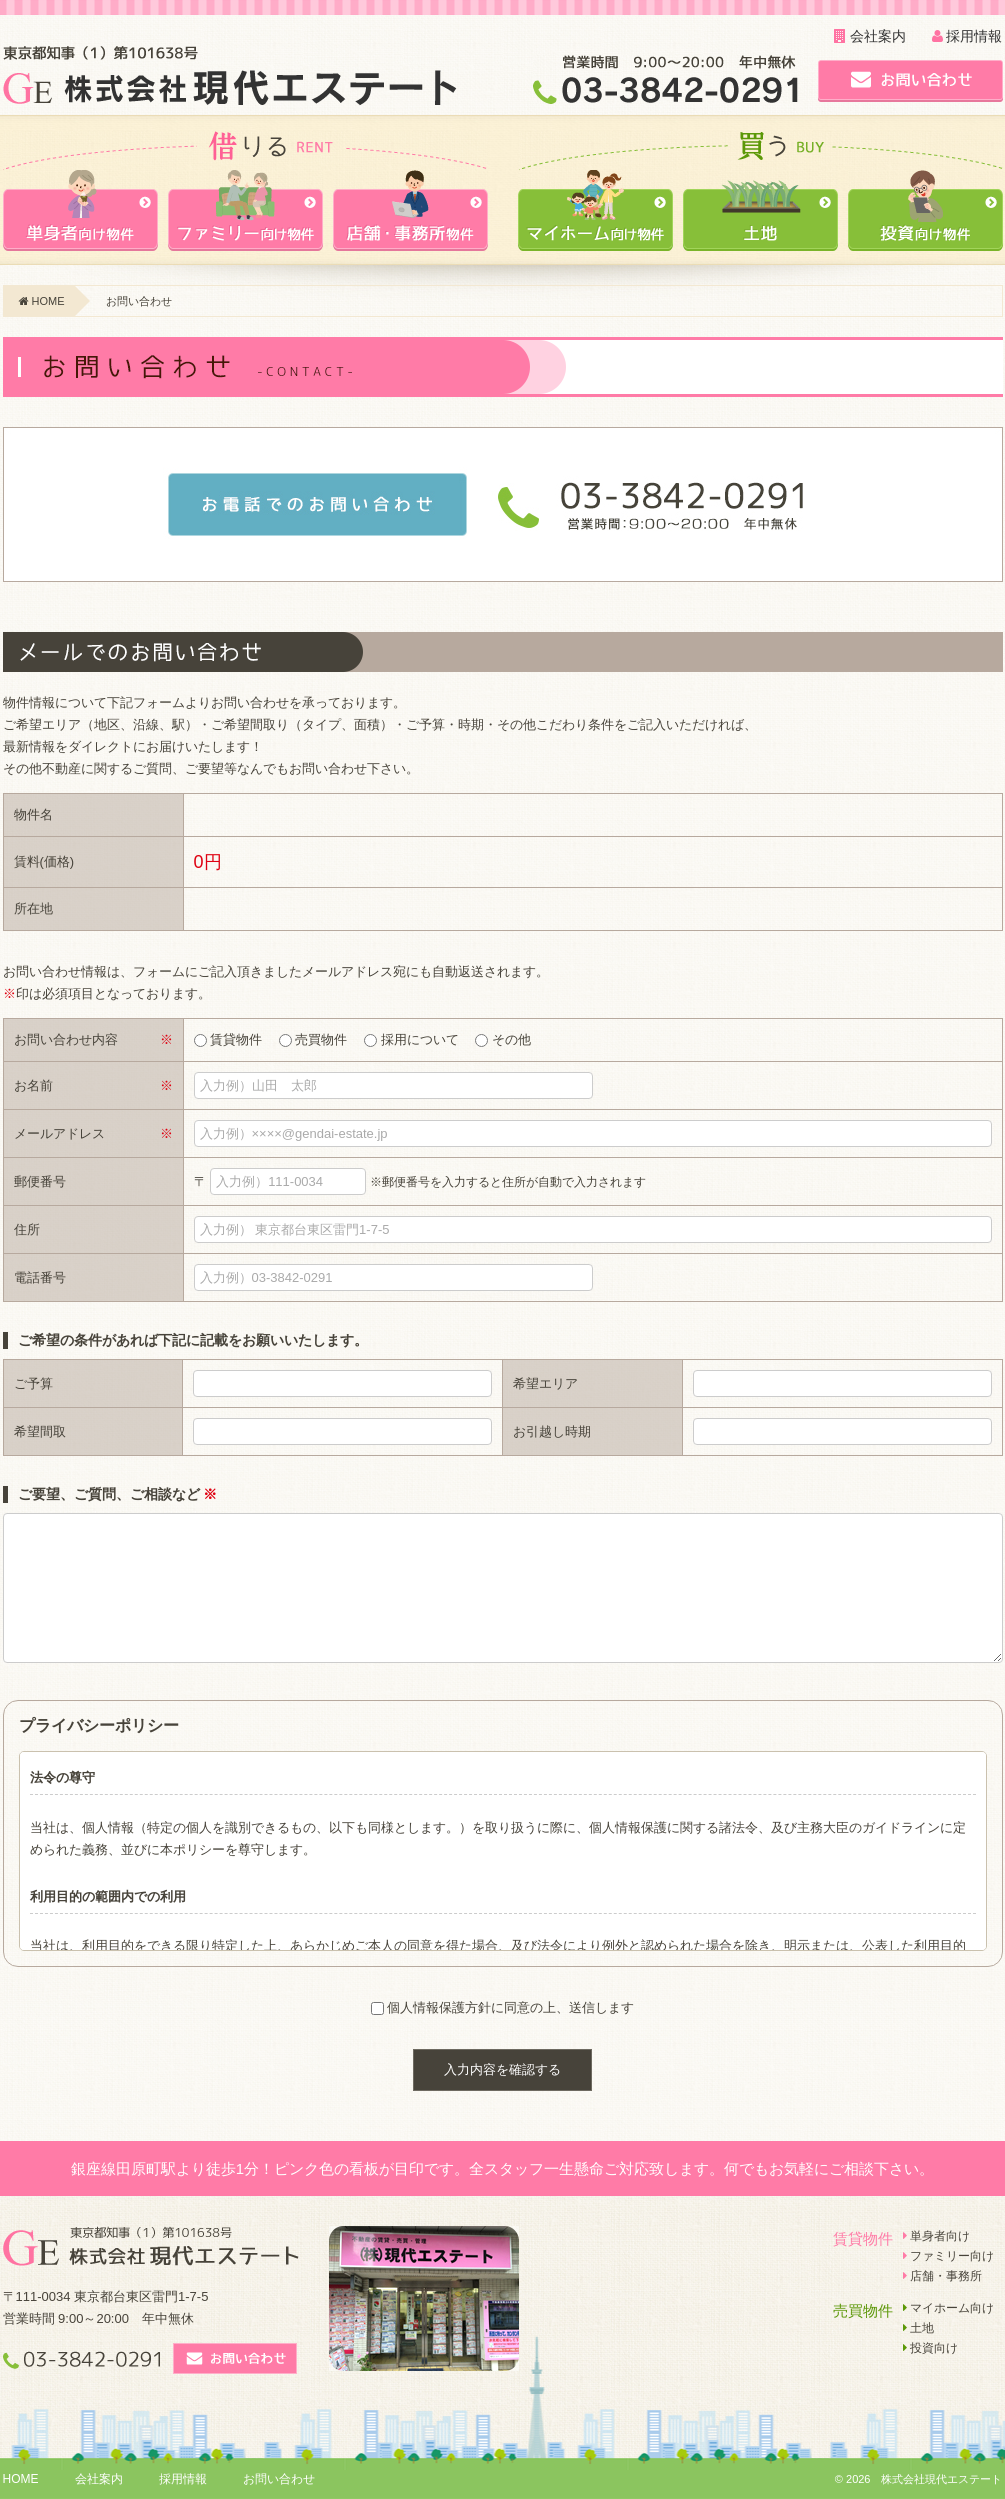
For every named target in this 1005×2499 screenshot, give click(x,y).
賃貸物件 (228, 1039)
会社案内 (870, 36)
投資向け (930, 2348)
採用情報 (967, 36)
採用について (411, 1039)
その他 (503, 1039)
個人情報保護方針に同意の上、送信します (510, 2007)
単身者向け (936, 2236)
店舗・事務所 (942, 2276)
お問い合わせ (279, 2479)
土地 (918, 2328)
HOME (42, 301)
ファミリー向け (948, 2256)
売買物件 (313, 1039)
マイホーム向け (948, 2308)
